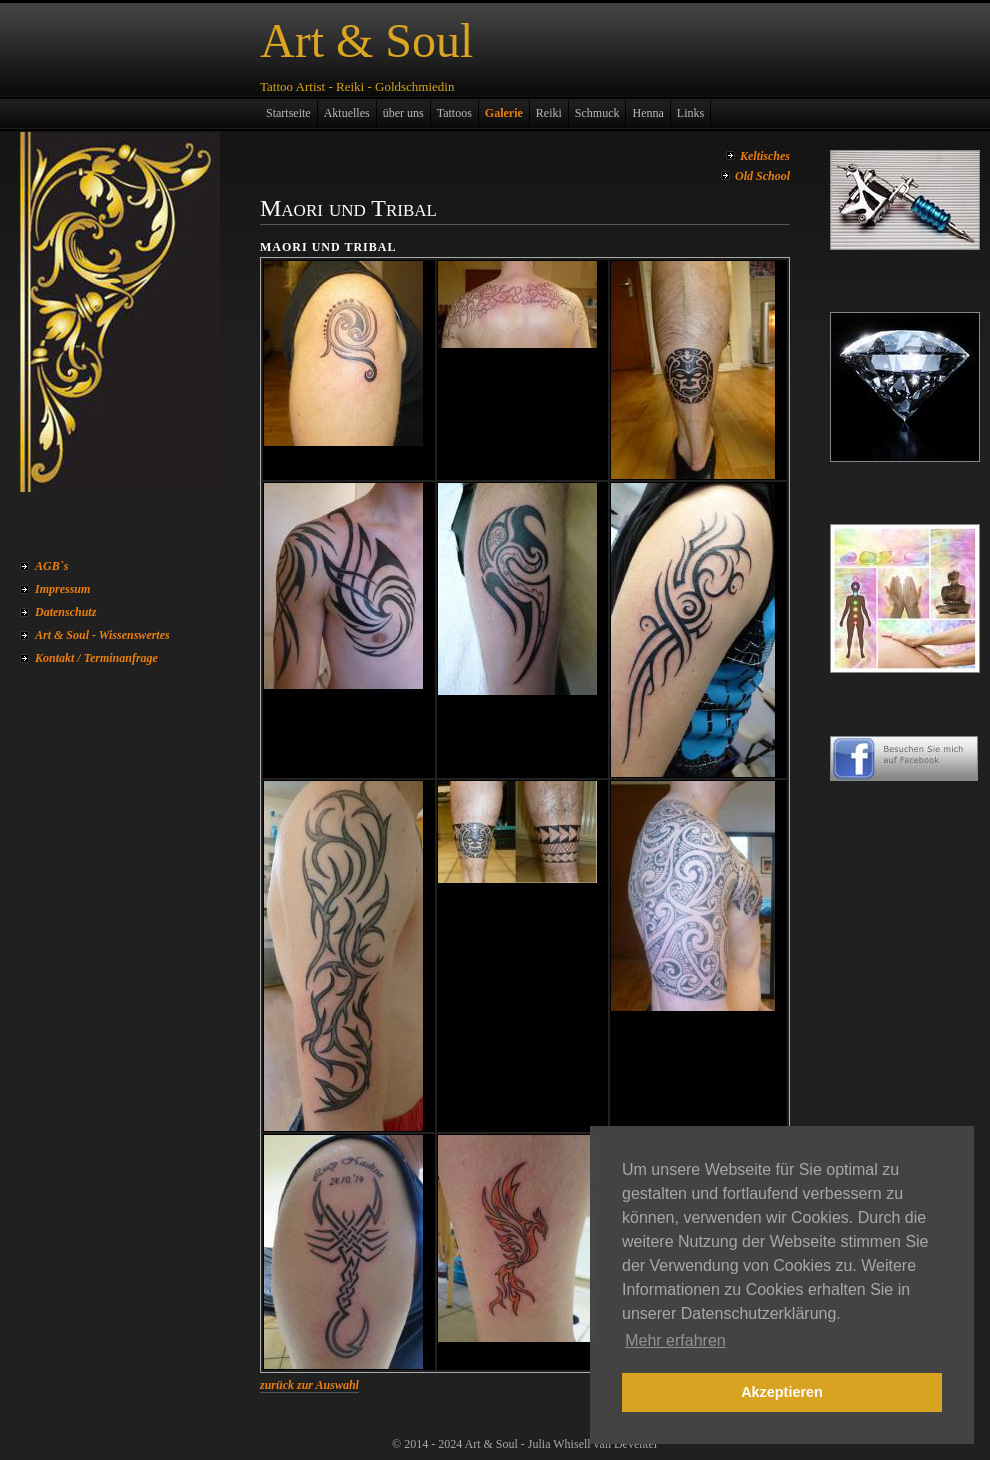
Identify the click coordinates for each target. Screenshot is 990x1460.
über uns (403, 113)
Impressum (62, 589)
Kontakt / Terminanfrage (96, 658)
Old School (762, 176)
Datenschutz (65, 612)
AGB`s (51, 566)
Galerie (504, 113)
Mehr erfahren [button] (675, 1340)
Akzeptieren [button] (782, 1392)
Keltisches (765, 156)
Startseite (288, 113)
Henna (647, 113)
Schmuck (597, 113)
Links (690, 113)
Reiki (549, 113)
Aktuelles (347, 113)
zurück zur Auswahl (309, 1385)
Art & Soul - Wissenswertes (102, 635)
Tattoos (454, 113)
